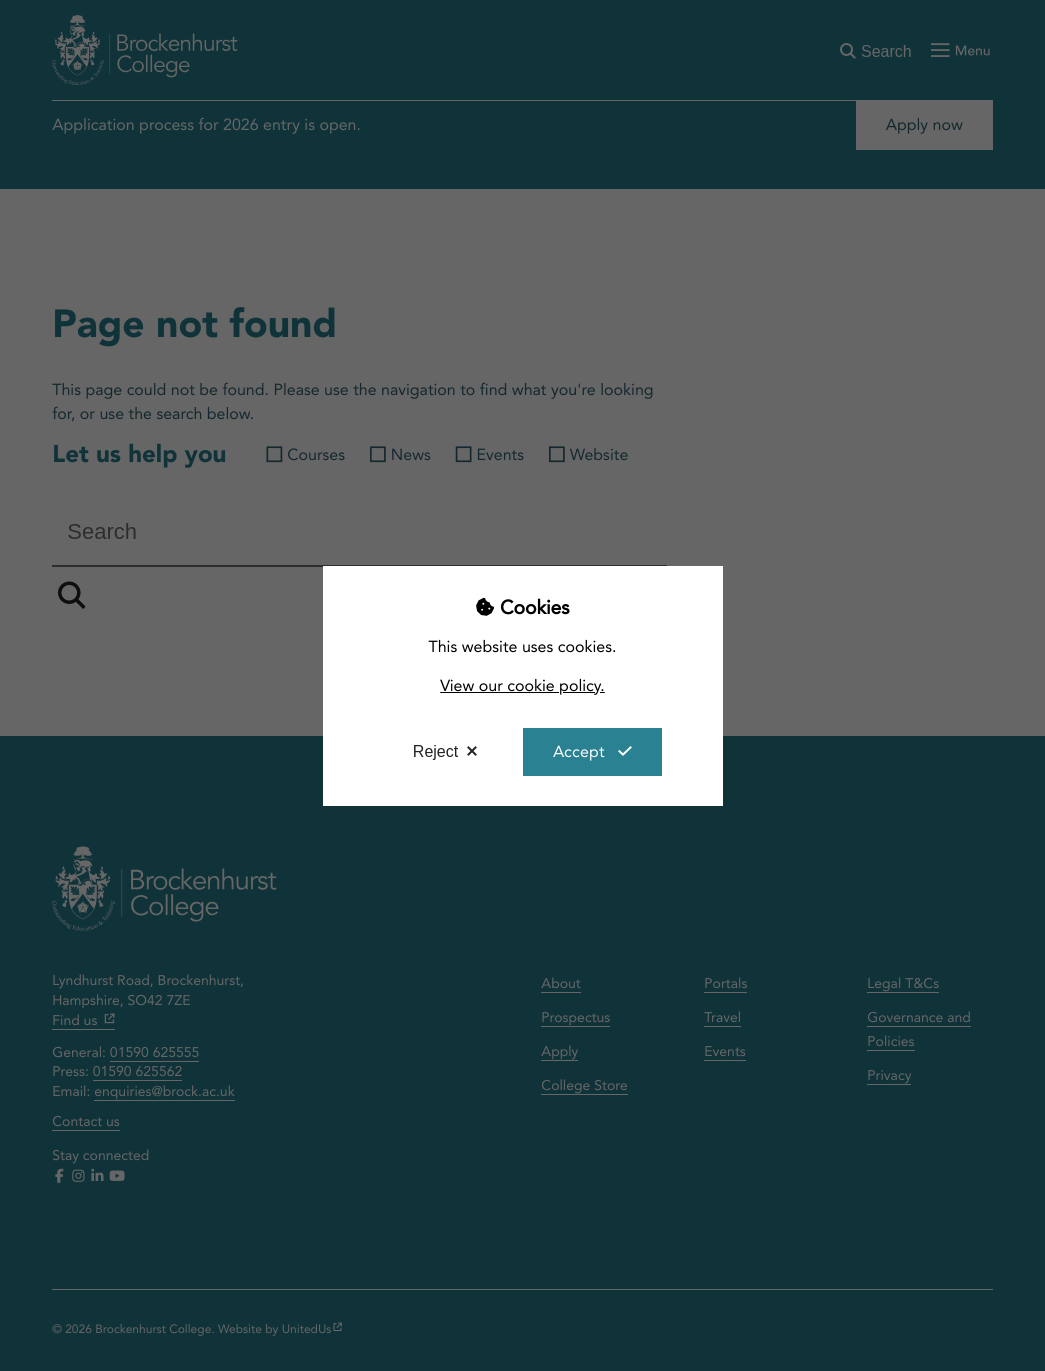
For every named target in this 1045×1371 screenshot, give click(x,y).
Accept (579, 751)
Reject (435, 751)
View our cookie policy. (522, 685)
